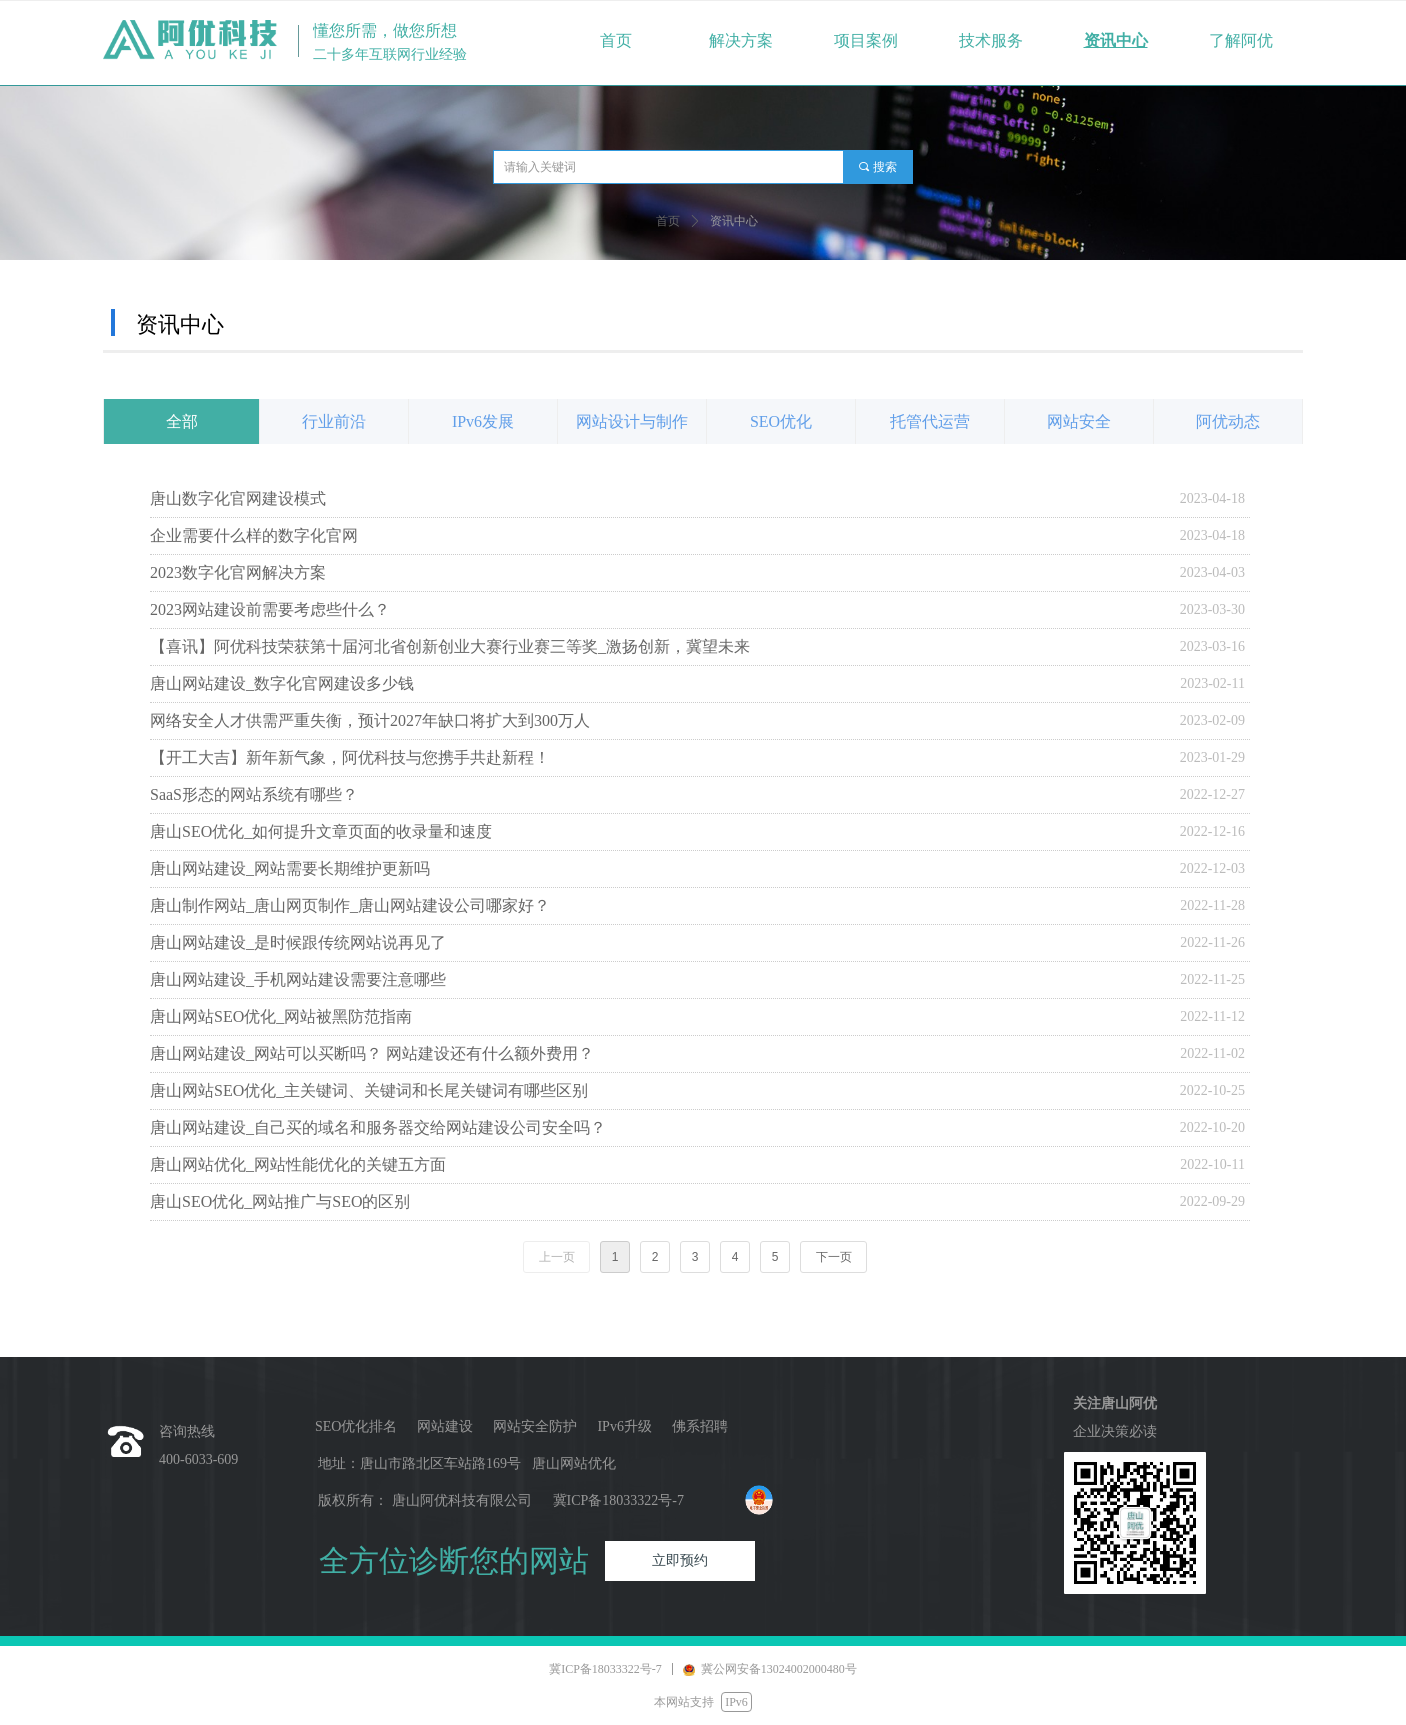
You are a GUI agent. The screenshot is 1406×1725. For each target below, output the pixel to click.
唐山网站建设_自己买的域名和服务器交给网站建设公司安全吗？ (378, 1127)
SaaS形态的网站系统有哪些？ (254, 794)
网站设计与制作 (632, 421)
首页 (668, 221)
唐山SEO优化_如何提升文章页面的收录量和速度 (321, 831)
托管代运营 (930, 421)
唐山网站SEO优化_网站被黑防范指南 (281, 1016)
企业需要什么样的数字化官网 (254, 535)
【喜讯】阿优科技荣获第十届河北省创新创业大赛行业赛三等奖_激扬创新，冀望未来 (450, 646)
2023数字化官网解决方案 (238, 572)
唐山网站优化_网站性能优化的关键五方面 (298, 1164)
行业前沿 (334, 421)
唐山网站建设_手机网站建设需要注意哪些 (298, 979)
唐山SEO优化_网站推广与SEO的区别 (280, 1201)
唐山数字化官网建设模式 (238, 498)
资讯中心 (734, 221)
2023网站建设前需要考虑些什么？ (270, 609)
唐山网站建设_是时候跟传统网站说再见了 (298, 942)
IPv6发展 (483, 421)
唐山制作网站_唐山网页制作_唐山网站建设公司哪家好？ (350, 905)
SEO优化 (781, 421)
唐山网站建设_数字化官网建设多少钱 (282, 683)
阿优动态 (1228, 421)
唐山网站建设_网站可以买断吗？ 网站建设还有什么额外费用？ (372, 1053)
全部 (182, 421)
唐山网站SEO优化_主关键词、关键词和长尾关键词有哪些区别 (369, 1090)
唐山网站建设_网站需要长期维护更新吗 (290, 868)
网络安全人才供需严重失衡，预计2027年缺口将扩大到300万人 (370, 720)
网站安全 (1079, 421)
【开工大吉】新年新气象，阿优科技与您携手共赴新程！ (350, 757)
